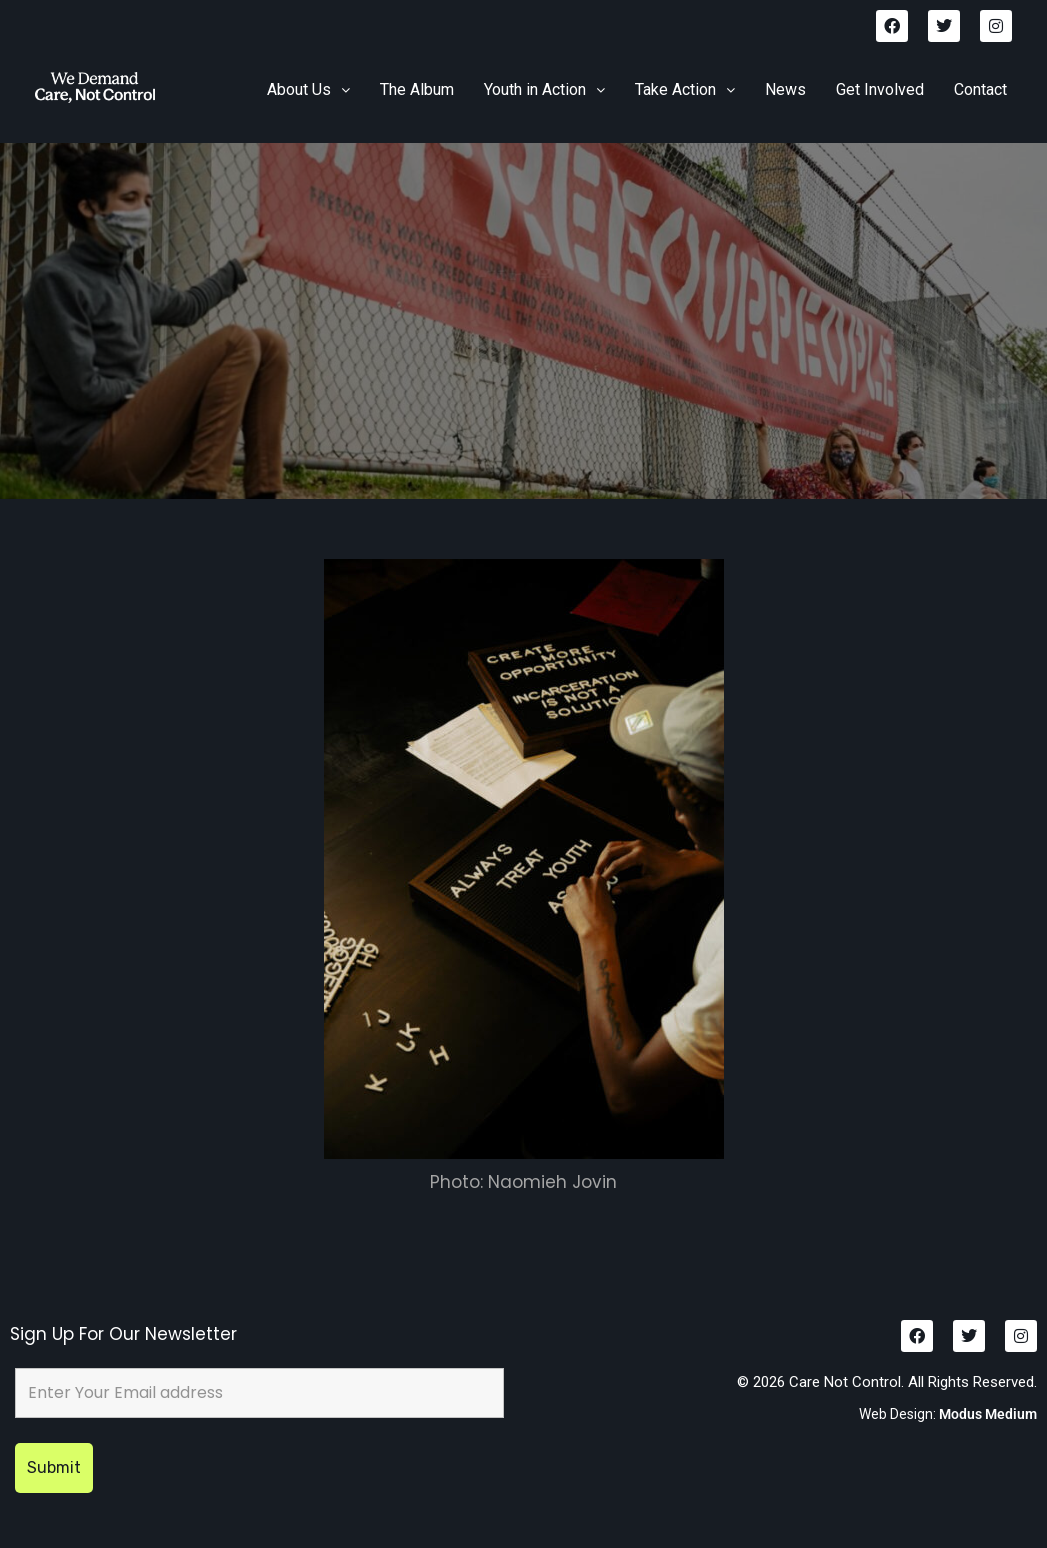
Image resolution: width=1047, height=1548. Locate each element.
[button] (308, 90)
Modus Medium (988, 1414)
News (785, 89)
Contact (980, 89)
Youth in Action (544, 89)
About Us (308, 89)
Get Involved (880, 89)
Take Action (685, 89)
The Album (417, 89)
